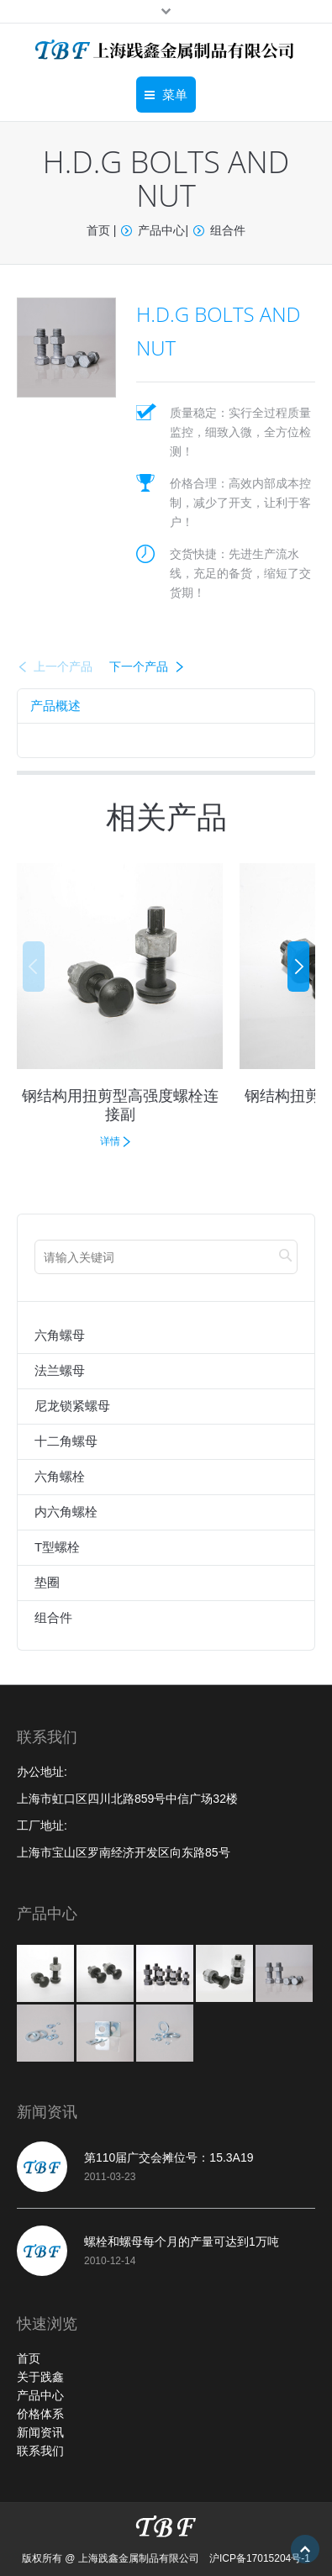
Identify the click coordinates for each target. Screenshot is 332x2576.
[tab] (55, 706)
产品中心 (161, 230)
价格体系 (40, 2414)
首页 (98, 230)
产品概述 (55, 705)
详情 (110, 1141)
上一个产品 (63, 666)
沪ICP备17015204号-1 (259, 2558)
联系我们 (40, 2450)
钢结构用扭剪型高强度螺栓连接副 (120, 1104)
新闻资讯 (40, 2432)
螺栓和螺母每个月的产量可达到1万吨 (181, 2241)
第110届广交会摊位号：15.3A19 (169, 2157)
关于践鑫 (40, 2377)
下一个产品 (138, 666)
